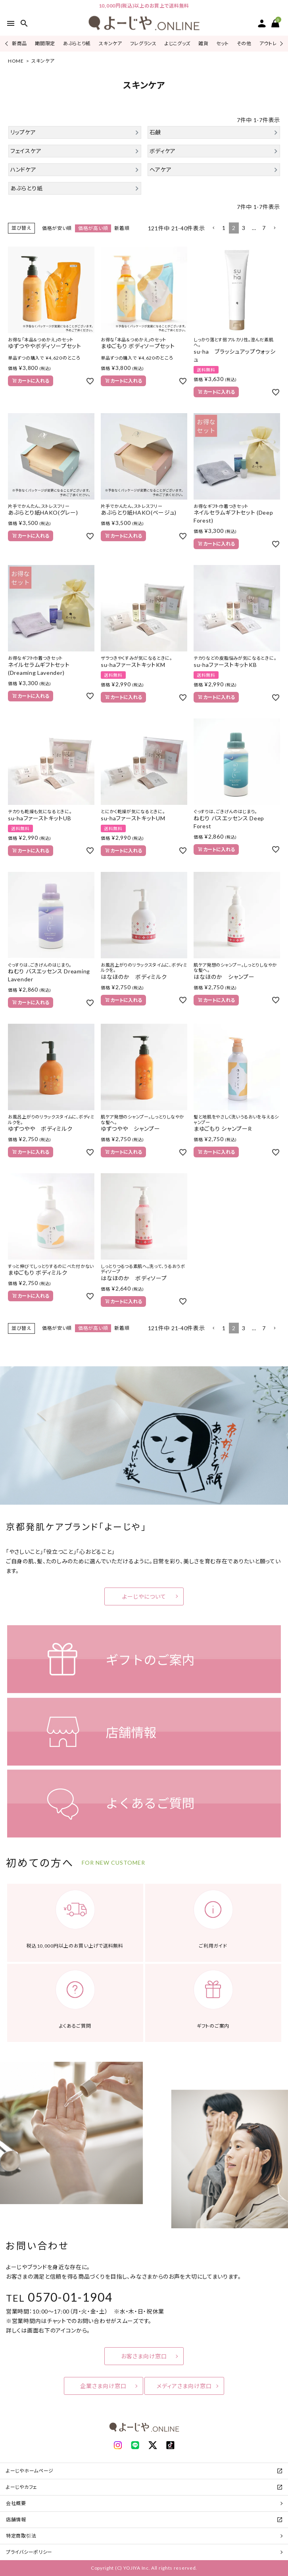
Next (280, 43)
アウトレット (272, 43)
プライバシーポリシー (29, 2552)
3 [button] (244, 227)
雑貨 (203, 43)
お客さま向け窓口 (144, 2356)
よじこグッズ (177, 43)
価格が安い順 (57, 228)
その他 (244, 43)
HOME (16, 61)
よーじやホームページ (30, 2471)
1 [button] (224, 227)
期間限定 (45, 43)
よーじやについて (144, 1596)
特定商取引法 (21, 2536)
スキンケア (110, 43)
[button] (213, 228)
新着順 (121, 228)
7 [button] (264, 227)
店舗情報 (16, 2519)
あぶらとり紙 (77, 43)
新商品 (19, 43)
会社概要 (16, 2503)
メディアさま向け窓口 (184, 2386)
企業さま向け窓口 (103, 2386)
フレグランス (143, 43)
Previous (7, 43)
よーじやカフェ (21, 2487)
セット (222, 43)
